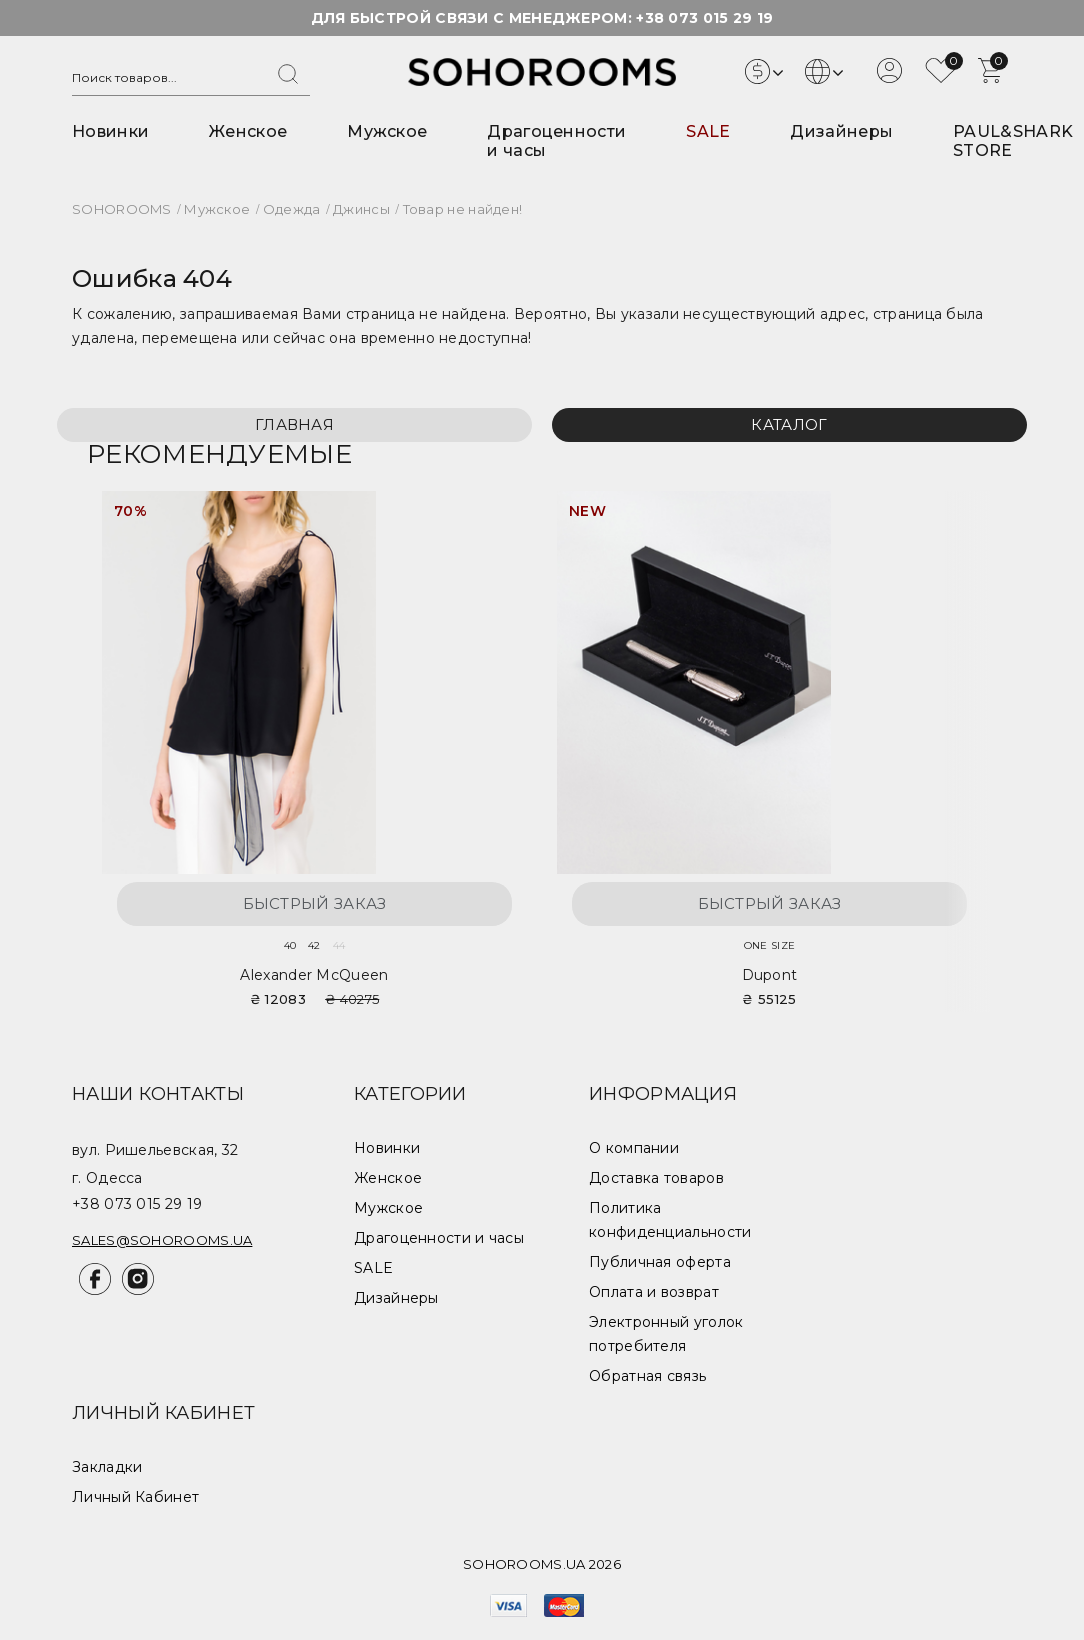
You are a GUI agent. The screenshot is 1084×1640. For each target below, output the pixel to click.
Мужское (387, 131)
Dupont (770, 975)
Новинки (110, 131)
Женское (248, 131)
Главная (294, 424)
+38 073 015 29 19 (704, 18)
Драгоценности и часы (439, 1238)
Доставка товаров (656, 1178)
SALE (708, 131)
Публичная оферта (660, 1262)
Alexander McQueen (314, 975)
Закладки (107, 1467)
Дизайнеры (841, 131)
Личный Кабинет (135, 1497)
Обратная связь (647, 1376)
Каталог (789, 424)
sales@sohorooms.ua (162, 1240)
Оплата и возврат (654, 1292)
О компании (634, 1148)
